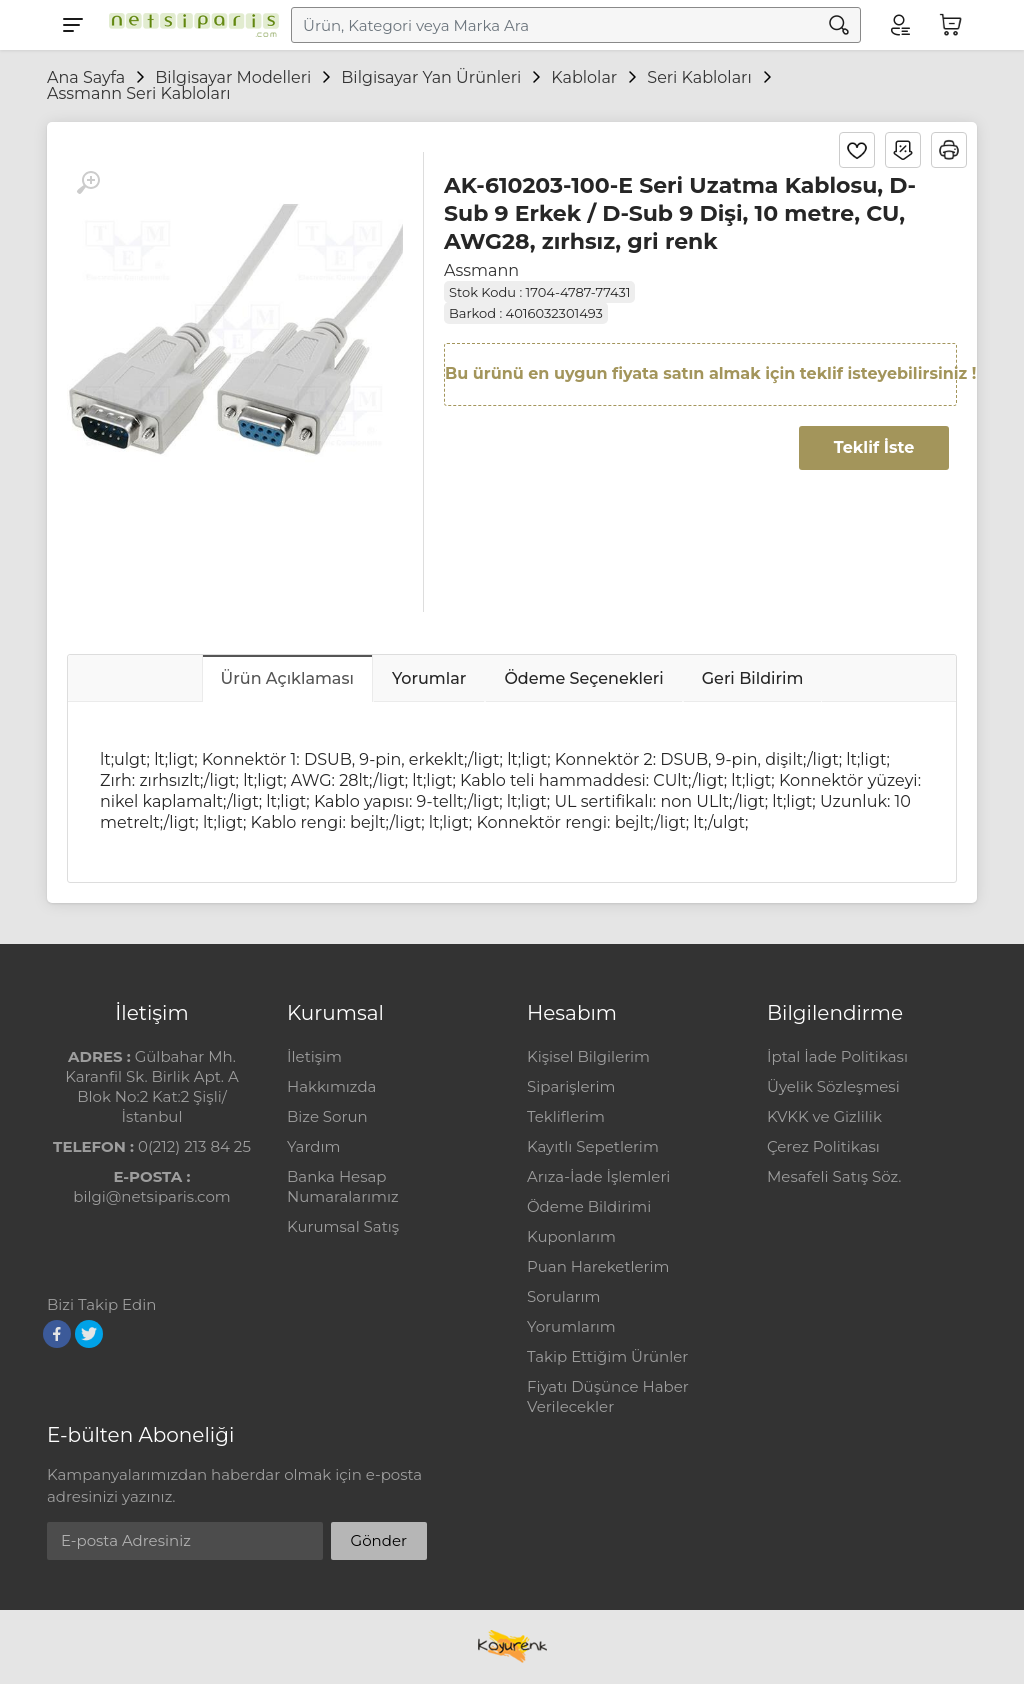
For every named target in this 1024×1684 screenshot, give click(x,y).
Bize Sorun (327, 1116)
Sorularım (563, 1296)
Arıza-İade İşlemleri (598, 1176)
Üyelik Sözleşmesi (833, 1086)
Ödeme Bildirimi (589, 1206)
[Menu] (73, 25)
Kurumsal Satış (343, 1226)
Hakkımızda (331, 1086)
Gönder (379, 1540)
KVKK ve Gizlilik (824, 1116)
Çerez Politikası (823, 1146)
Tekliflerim (566, 1116)
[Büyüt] (88, 183)
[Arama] (839, 25)
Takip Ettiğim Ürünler (607, 1356)
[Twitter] (89, 1334)
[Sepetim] (951, 25)
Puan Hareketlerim (598, 1266)
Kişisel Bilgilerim (588, 1056)
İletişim (314, 1056)
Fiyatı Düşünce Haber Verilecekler (608, 1396)
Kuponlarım (571, 1236)
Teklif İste (874, 447)
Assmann (481, 270)
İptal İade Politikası (837, 1056)
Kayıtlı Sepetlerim (593, 1146)
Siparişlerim (571, 1086)
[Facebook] (57, 1334)
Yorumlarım (571, 1326)
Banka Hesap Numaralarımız (343, 1186)
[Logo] (189, 25)
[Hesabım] (899, 25)
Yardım (313, 1146)
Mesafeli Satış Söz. (834, 1176)
